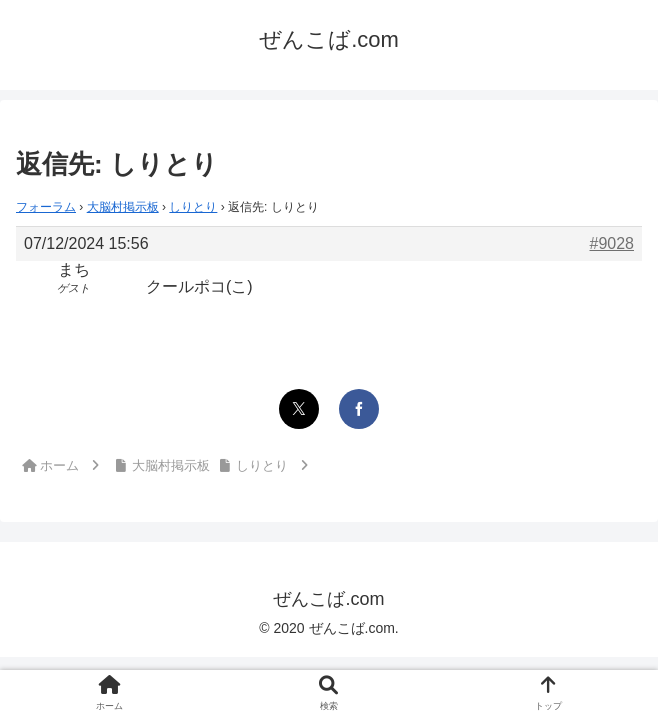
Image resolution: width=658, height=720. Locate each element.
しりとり (193, 207)
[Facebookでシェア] (359, 409)
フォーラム (46, 207)
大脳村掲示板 (123, 207)
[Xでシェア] (299, 409)
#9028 (612, 243)
